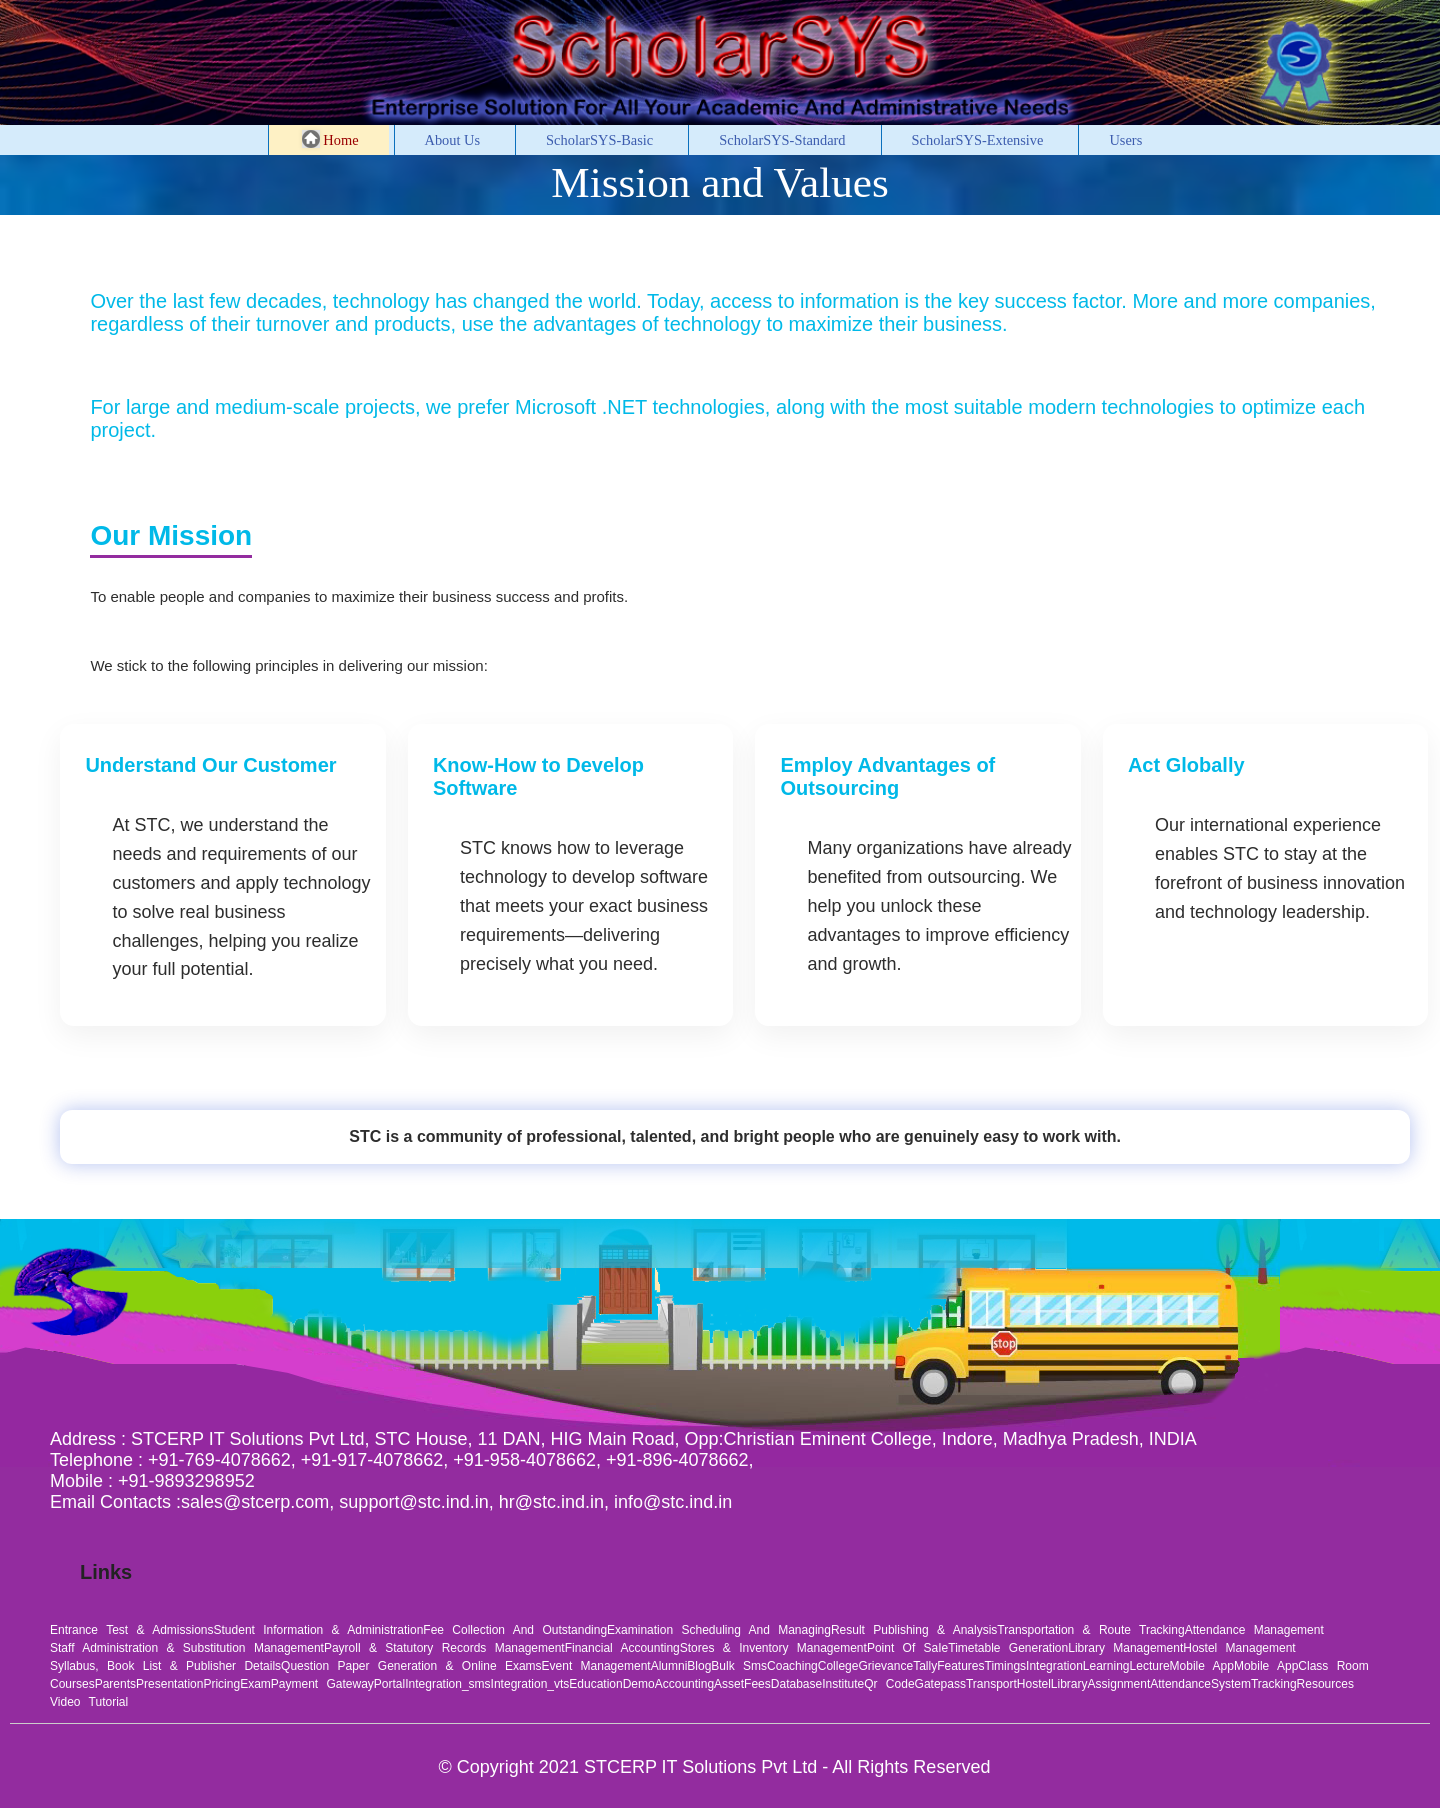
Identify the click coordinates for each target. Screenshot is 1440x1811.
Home (330, 139)
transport (991, 1684)
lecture (1150, 1666)
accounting (684, 1684)
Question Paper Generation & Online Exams (411, 1666)
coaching (792, 1666)
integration (1054, 1666)
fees (757, 1684)
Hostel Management (1239, 1648)
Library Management (1125, 1648)
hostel (1034, 1684)
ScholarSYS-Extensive (978, 140)
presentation (169, 1684)
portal (389, 1684)
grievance (885, 1666)
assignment (1119, 1684)
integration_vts (530, 1684)
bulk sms (739, 1666)
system (1231, 1684)
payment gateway (322, 1684)
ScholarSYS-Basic (599, 140)
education (595, 1684)
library (1069, 1684)
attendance (1180, 1684)
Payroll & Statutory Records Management (444, 1648)
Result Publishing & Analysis (914, 1630)
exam (255, 1684)
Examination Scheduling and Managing (719, 1630)
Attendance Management (1254, 1630)
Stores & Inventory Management (773, 1648)
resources (1325, 1684)
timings (1006, 1666)
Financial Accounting (622, 1648)
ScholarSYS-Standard (782, 140)
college (838, 1666)
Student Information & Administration (319, 1630)
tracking (1274, 1684)
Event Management (596, 1666)
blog (699, 1666)
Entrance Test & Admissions (132, 1630)
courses (72, 1684)
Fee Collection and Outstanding (515, 1630)
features (960, 1666)
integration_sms (447, 1684)
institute (843, 1684)
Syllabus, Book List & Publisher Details (165, 1666)
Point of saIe (907, 1648)
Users (1125, 140)
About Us (453, 140)
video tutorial (89, 1702)
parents (115, 1684)
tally (925, 1666)
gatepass (940, 1684)
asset (729, 1684)
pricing (221, 1684)
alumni (669, 1666)
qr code (889, 1684)
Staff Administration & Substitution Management (187, 1648)
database (796, 1684)
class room (1333, 1666)
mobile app (1202, 1666)
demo (639, 1684)
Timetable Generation (1008, 1648)
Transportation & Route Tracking (1090, 1630)
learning (1106, 1666)
